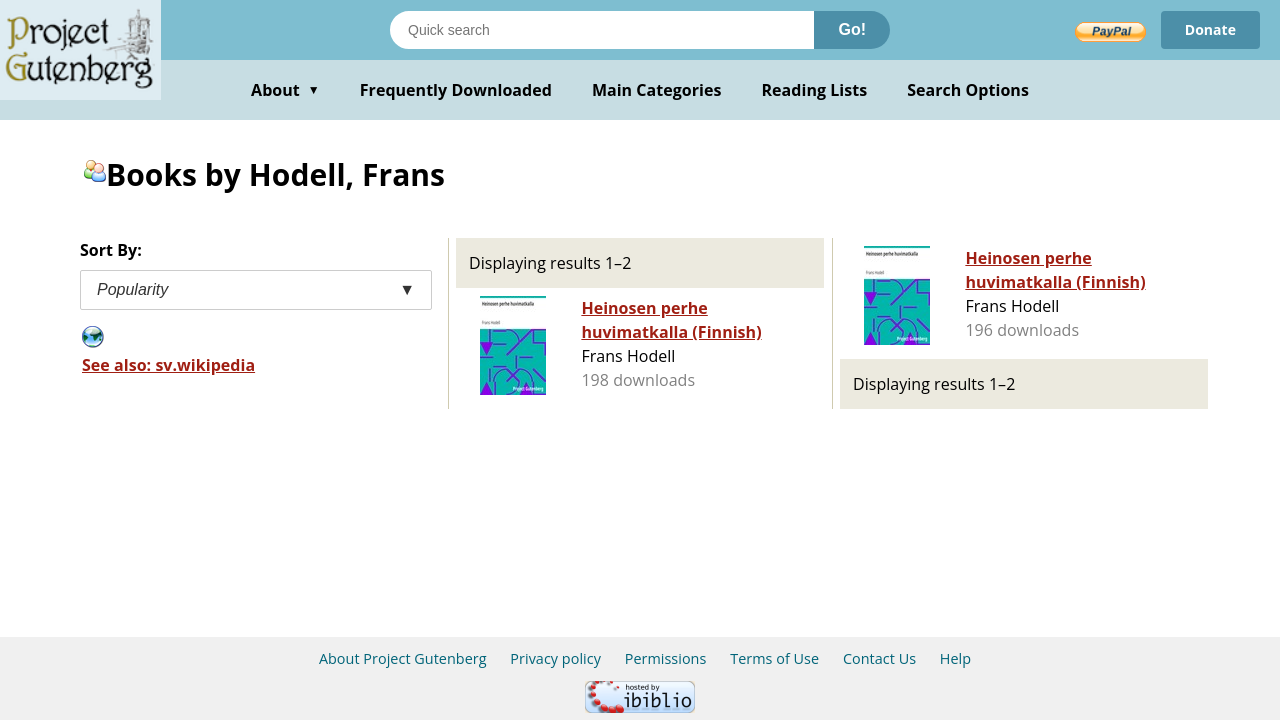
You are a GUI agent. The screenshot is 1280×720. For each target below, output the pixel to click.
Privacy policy (555, 658)
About (285, 90)
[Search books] (602, 30)
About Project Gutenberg (403, 658)
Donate (1210, 29)
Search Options (968, 90)
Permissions (666, 658)
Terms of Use (774, 658)
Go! (852, 29)
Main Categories (657, 90)
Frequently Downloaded (456, 90)
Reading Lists (815, 90)
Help (955, 658)
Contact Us (879, 658)
